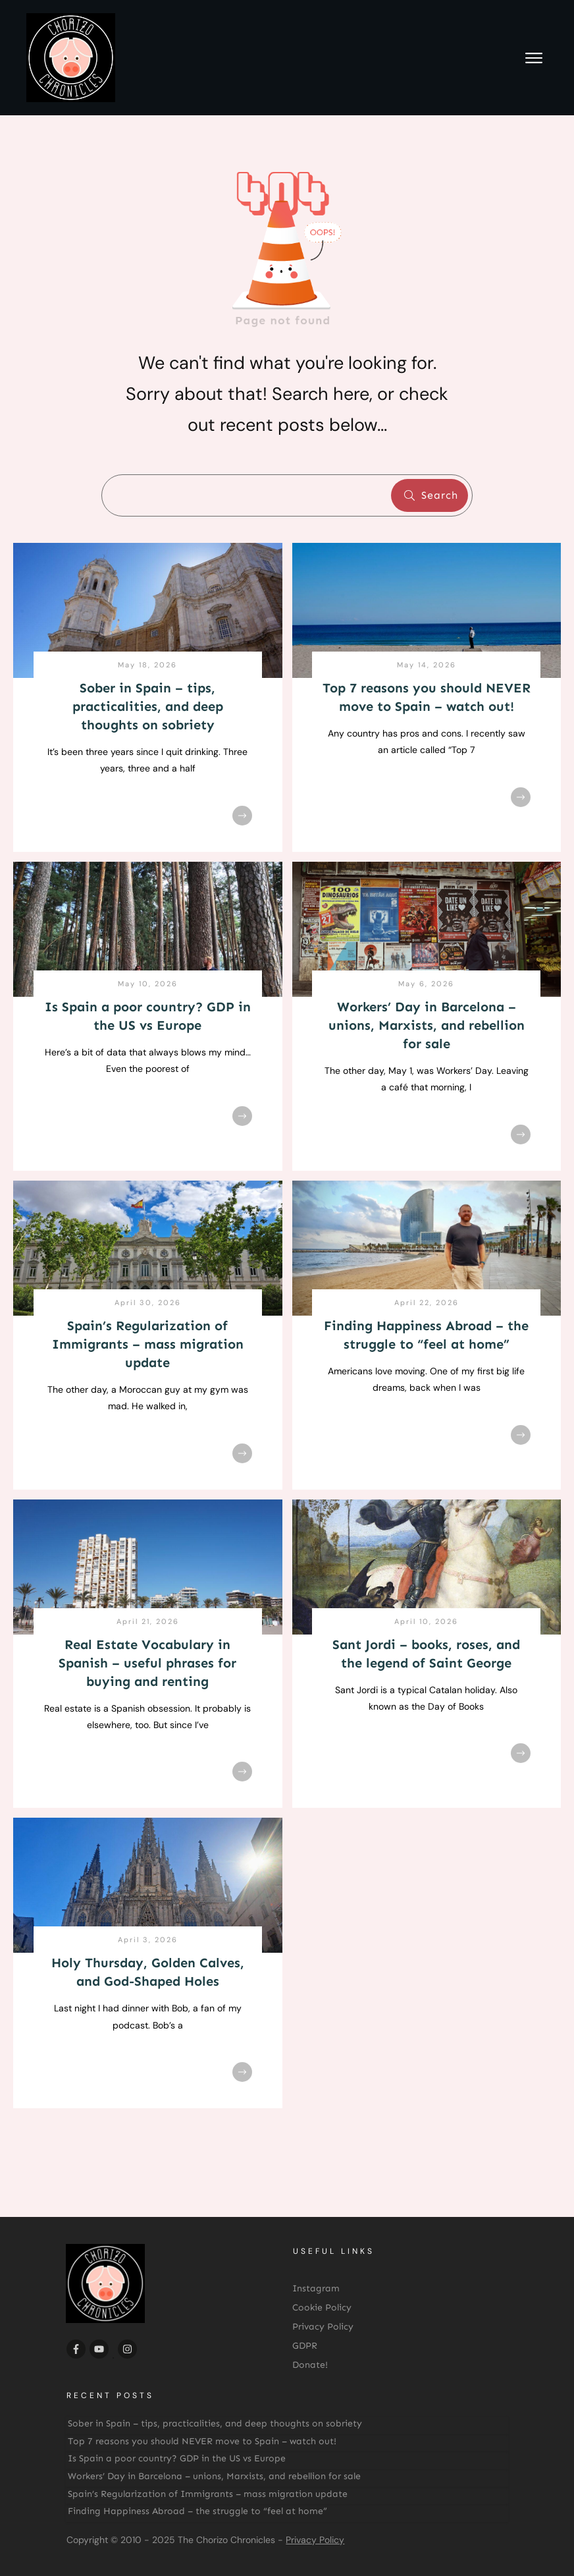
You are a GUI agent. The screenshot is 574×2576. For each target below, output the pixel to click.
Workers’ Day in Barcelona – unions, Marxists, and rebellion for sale (426, 1025)
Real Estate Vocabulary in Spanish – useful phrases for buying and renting (147, 1663)
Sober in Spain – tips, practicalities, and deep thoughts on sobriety (147, 706)
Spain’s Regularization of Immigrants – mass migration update (148, 1344)
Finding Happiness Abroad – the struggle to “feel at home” (197, 2511)
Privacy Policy (315, 2540)
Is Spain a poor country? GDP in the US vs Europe (177, 2458)
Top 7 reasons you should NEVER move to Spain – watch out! (202, 2441)
